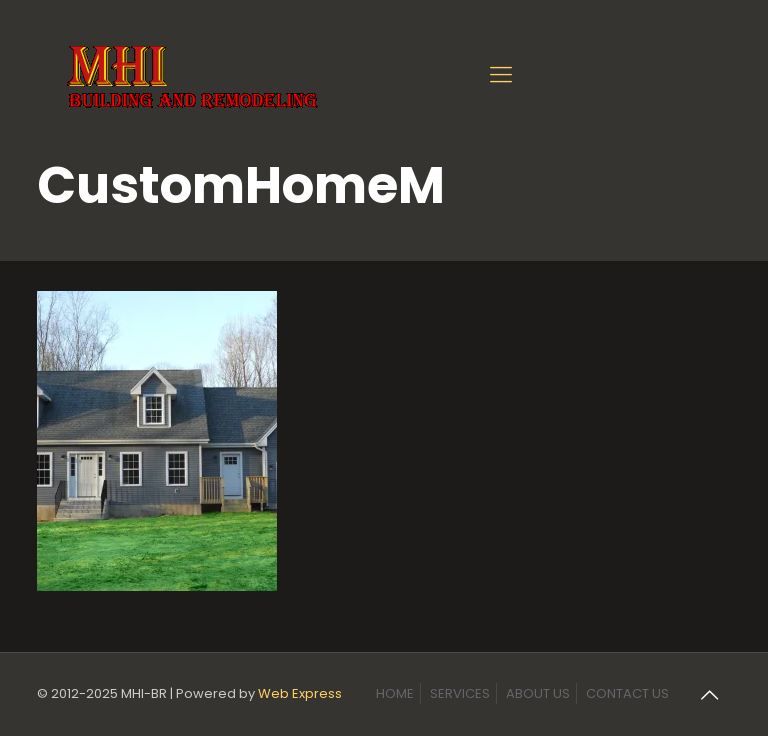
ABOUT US (538, 693)
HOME (395, 693)
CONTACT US (627, 693)
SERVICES (460, 693)
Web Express (300, 693)
